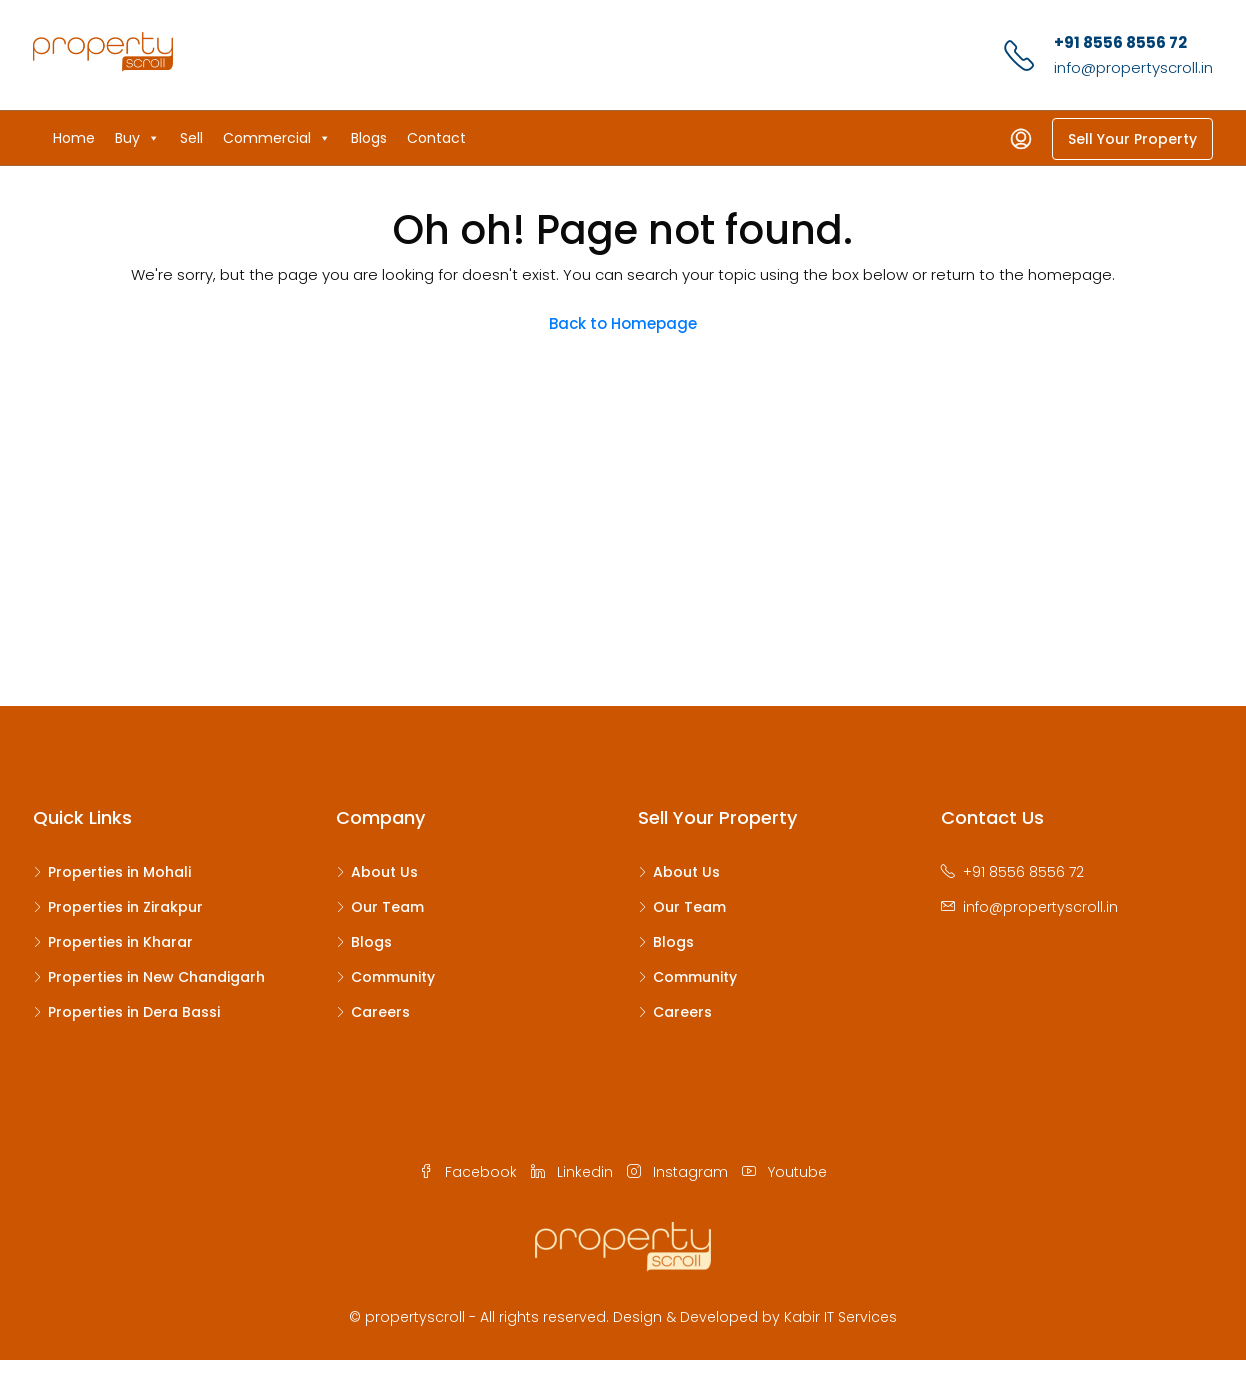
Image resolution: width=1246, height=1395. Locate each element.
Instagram (679, 1172)
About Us (384, 872)
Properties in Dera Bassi (134, 1012)
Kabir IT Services (840, 1317)
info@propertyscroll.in (1133, 67)
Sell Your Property (1132, 139)
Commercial (277, 138)
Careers (380, 1012)
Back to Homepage (623, 323)
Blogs (369, 138)
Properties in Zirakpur (125, 907)
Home (74, 138)
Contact (436, 138)
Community (393, 977)
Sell (191, 138)
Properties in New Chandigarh (156, 977)
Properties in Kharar (120, 942)
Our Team (387, 907)
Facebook (470, 1172)
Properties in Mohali (119, 872)
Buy (137, 138)
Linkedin (574, 1172)
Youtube (784, 1172)
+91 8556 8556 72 (1120, 42)
